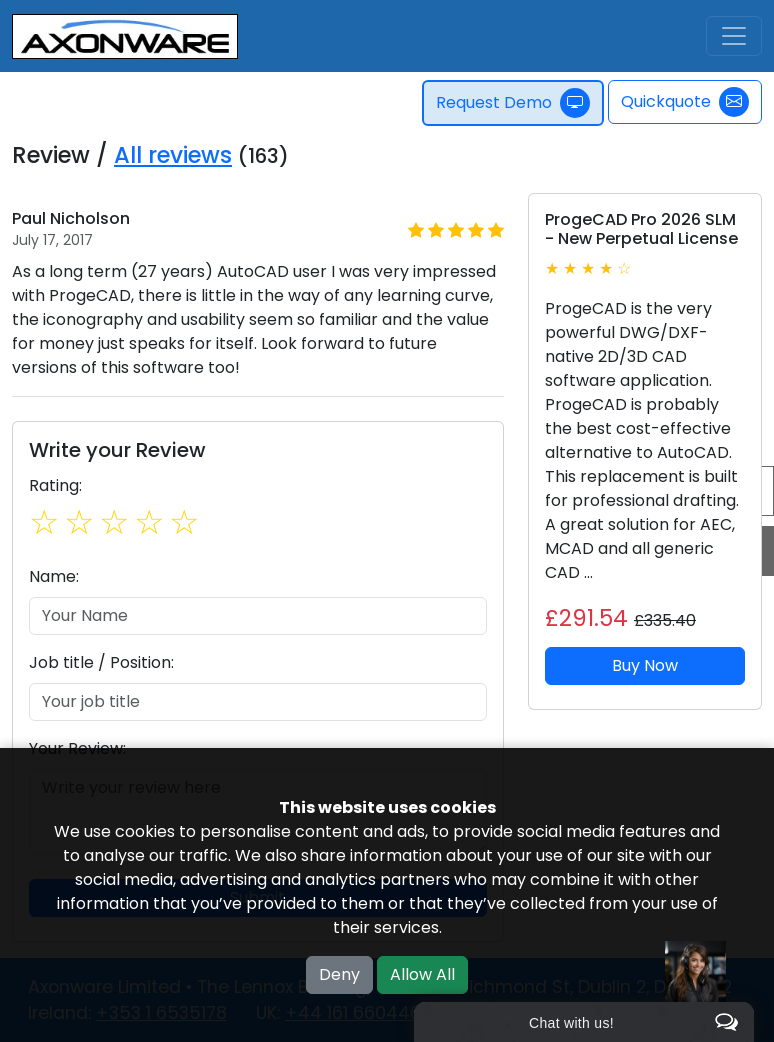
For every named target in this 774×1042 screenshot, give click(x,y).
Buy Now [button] (645, 665)
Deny (339, 974)
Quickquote (685, 102)
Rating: (55, 485)
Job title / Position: (101, 662)
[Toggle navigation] (734, 36)
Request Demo (513, 103)
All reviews (173, 155)
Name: (54, 576)
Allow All (422, 974)
